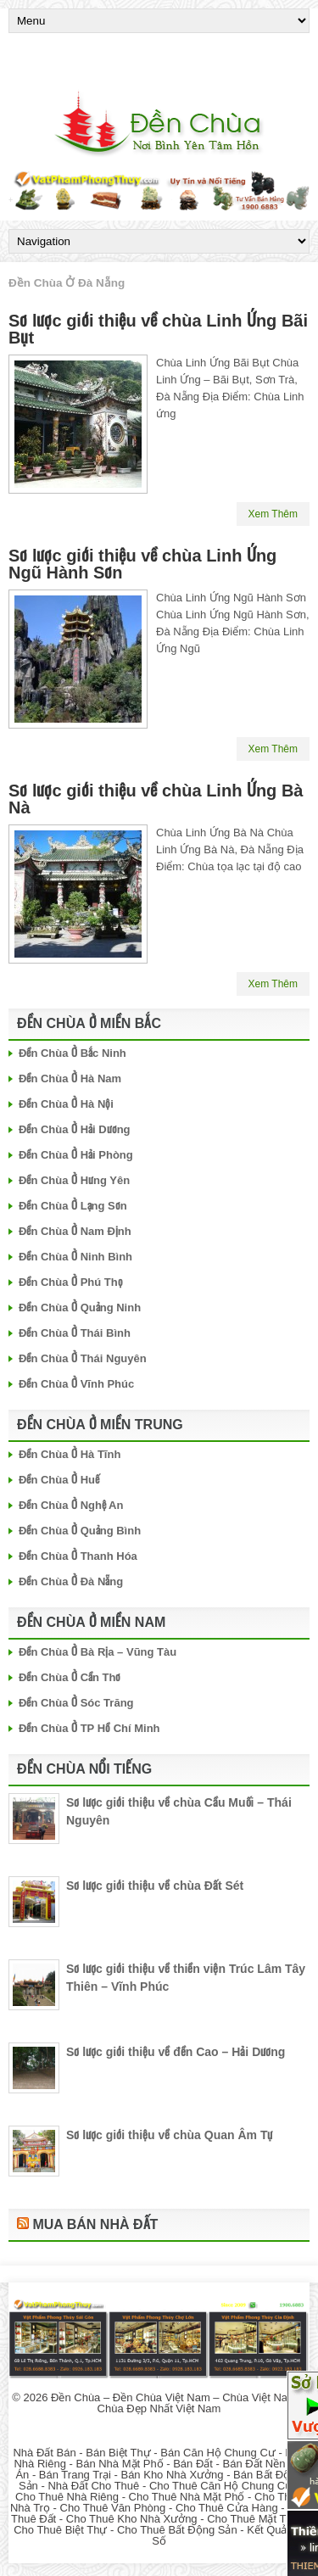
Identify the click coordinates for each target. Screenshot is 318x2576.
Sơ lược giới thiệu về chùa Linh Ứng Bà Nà (155, 799)
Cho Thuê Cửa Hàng (227, 2507)
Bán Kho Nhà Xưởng (171, 2474)
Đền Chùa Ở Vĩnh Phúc (76, 1383)
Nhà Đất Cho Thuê (93, 2485)
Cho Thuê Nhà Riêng (67, 2496)
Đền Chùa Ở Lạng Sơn (73, 1205)
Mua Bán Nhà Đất (95, 2224)
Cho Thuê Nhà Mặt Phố (187, 2496)
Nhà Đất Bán (44, 2452)
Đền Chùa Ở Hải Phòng (76, 1154)
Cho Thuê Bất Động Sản (177, 2529)
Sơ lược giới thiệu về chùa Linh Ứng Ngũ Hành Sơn (142, 564)
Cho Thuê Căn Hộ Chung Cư (221, 2485)
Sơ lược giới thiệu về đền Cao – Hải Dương (175, 2052)
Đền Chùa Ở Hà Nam (70, 1078)
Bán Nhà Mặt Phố (119, 2463)
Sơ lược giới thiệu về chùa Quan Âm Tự (169, 2135)
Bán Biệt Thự (118, 2452)
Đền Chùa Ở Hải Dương (75, 1129)
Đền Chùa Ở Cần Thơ (70, 1677)
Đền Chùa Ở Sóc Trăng (76, 1702)
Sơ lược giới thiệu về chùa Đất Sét (154, 1885)
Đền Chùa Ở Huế (59, 1479)
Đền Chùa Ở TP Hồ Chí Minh (89, 1728)
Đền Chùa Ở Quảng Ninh (80, 1307)
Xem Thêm (273, 514)
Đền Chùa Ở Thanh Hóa (78, 1556)
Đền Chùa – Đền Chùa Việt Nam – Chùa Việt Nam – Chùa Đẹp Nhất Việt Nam (178, 2403)
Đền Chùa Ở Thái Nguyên (83, 1358)
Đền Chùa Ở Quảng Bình (80, 1530)
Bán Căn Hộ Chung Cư (218, 2452)
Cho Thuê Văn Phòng (113, 2507)
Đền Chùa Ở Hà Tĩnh (69, 1454)
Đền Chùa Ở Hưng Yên (74, 1180)
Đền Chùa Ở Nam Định (75, 1231)
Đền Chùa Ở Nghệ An (71, 1505)
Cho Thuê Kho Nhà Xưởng (132, 2518)
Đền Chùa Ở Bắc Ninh (72, 1053)
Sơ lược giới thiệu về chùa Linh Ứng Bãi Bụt (158, 329)
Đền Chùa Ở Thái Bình (75, 1333)
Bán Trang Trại (75, 2474)
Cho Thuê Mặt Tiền (253, 2518)
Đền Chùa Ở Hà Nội (66, 1104)
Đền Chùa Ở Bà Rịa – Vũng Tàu (97, 1652)
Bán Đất (193, 2463)
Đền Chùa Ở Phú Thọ (71, 1282)
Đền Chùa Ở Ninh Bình (75, 1256)
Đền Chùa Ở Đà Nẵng (71, 1581)
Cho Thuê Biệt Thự (60, 2529)
